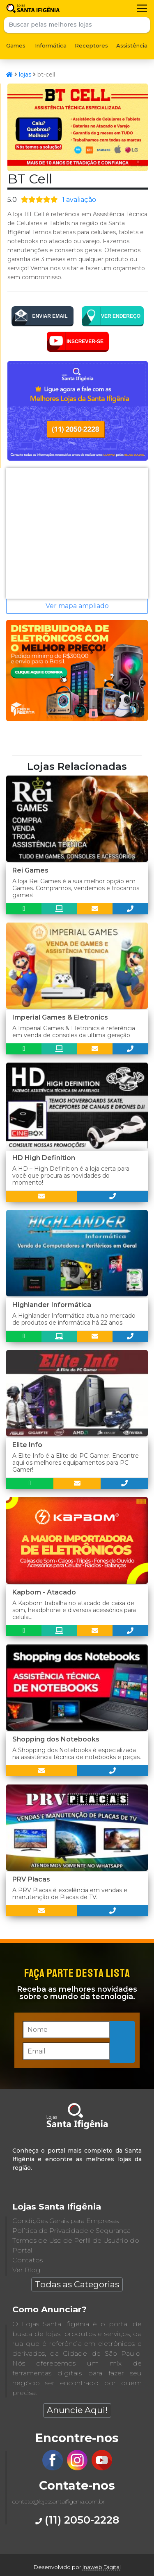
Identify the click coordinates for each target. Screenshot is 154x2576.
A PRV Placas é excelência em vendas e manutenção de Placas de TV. (69, 1893)
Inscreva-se (122, 2041)
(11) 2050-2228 (77, 2519)
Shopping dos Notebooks (55, 1739)
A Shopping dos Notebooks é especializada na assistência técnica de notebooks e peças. (76, 1753)
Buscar (142, 25)
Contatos (27, 2260)
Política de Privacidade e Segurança (71, 2230)
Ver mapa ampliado (77, 606)
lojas (25, 74)
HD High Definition (43, 1158)
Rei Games (30, 870)
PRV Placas (31, 1879)
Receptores (91, 45)
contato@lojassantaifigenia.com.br (58, 2501)
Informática (51, 45)
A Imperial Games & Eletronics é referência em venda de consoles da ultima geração (73, 1032)
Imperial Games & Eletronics (60, 1017)
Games (15, 45)
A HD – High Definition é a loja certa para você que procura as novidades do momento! (70, 1175)
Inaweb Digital (102, 2567)
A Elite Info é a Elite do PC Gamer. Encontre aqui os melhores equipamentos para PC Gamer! (75, 1462)
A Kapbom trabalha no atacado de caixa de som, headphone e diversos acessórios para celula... (74, 1610)
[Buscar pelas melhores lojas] (69, 25)
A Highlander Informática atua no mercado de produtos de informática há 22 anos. (74, 1319)
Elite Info (27, 1445)
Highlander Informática (51, 1305)
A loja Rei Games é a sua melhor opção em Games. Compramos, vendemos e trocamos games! (75, 888)
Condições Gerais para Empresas (65, 2221)
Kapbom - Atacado (44, 1592)
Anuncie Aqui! (77, 2410)
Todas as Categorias (77, 2284)
